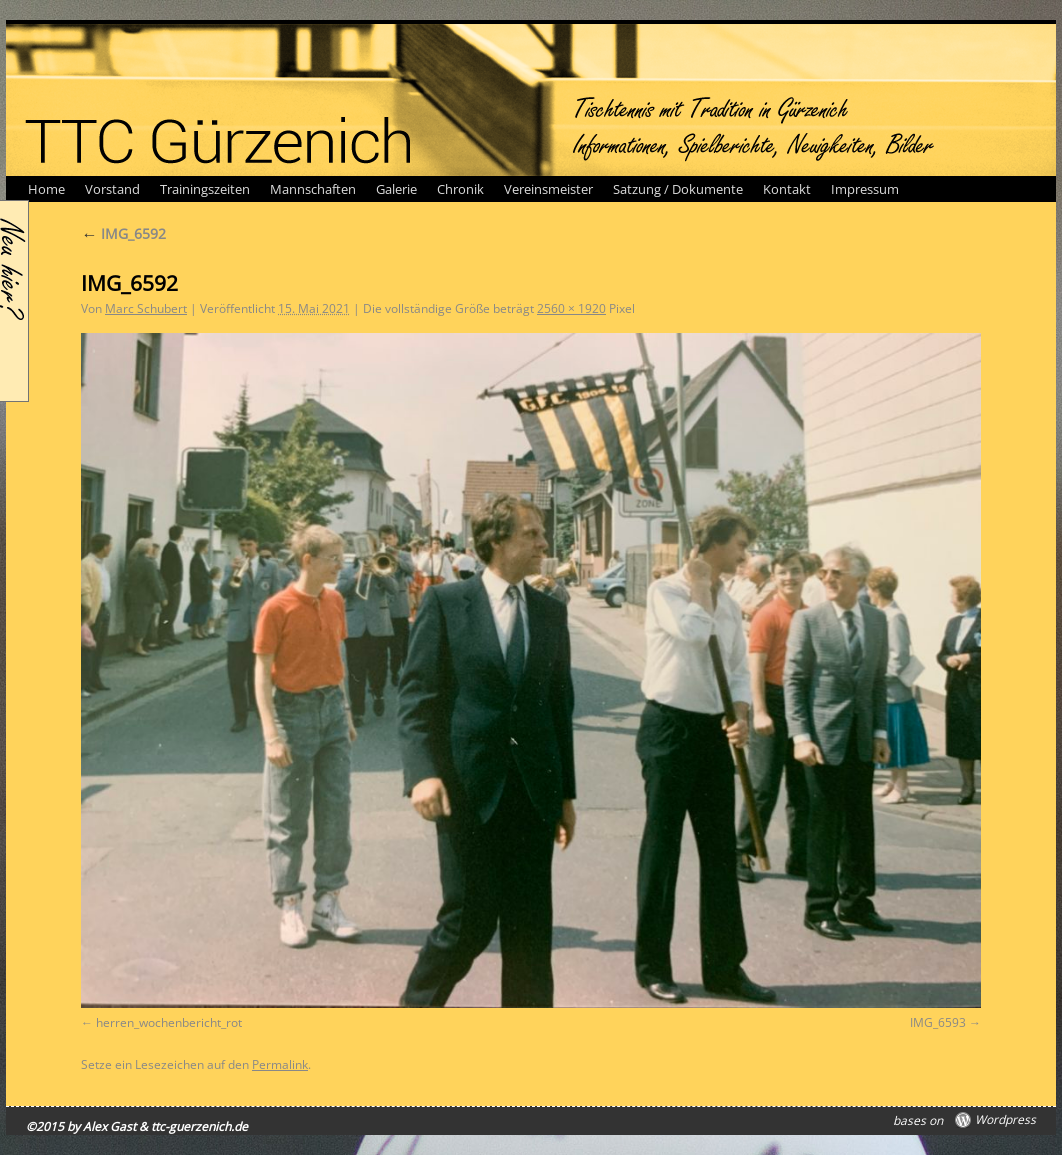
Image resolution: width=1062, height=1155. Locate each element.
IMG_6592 (123, 233)
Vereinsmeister (548, 189)
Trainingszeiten (205, 189)
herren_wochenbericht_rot (169, 1022)
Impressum (865, 189)
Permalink (280, 1064)
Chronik (460, 189)
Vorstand (112, 189)
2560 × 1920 (571, 308)
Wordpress (1005, 1120)
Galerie (396, 189)
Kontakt (787, 189)
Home (46, 189)
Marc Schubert (146, 308)
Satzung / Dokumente (678, 189)
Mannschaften (313, 189)
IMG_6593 (938, 1022)
